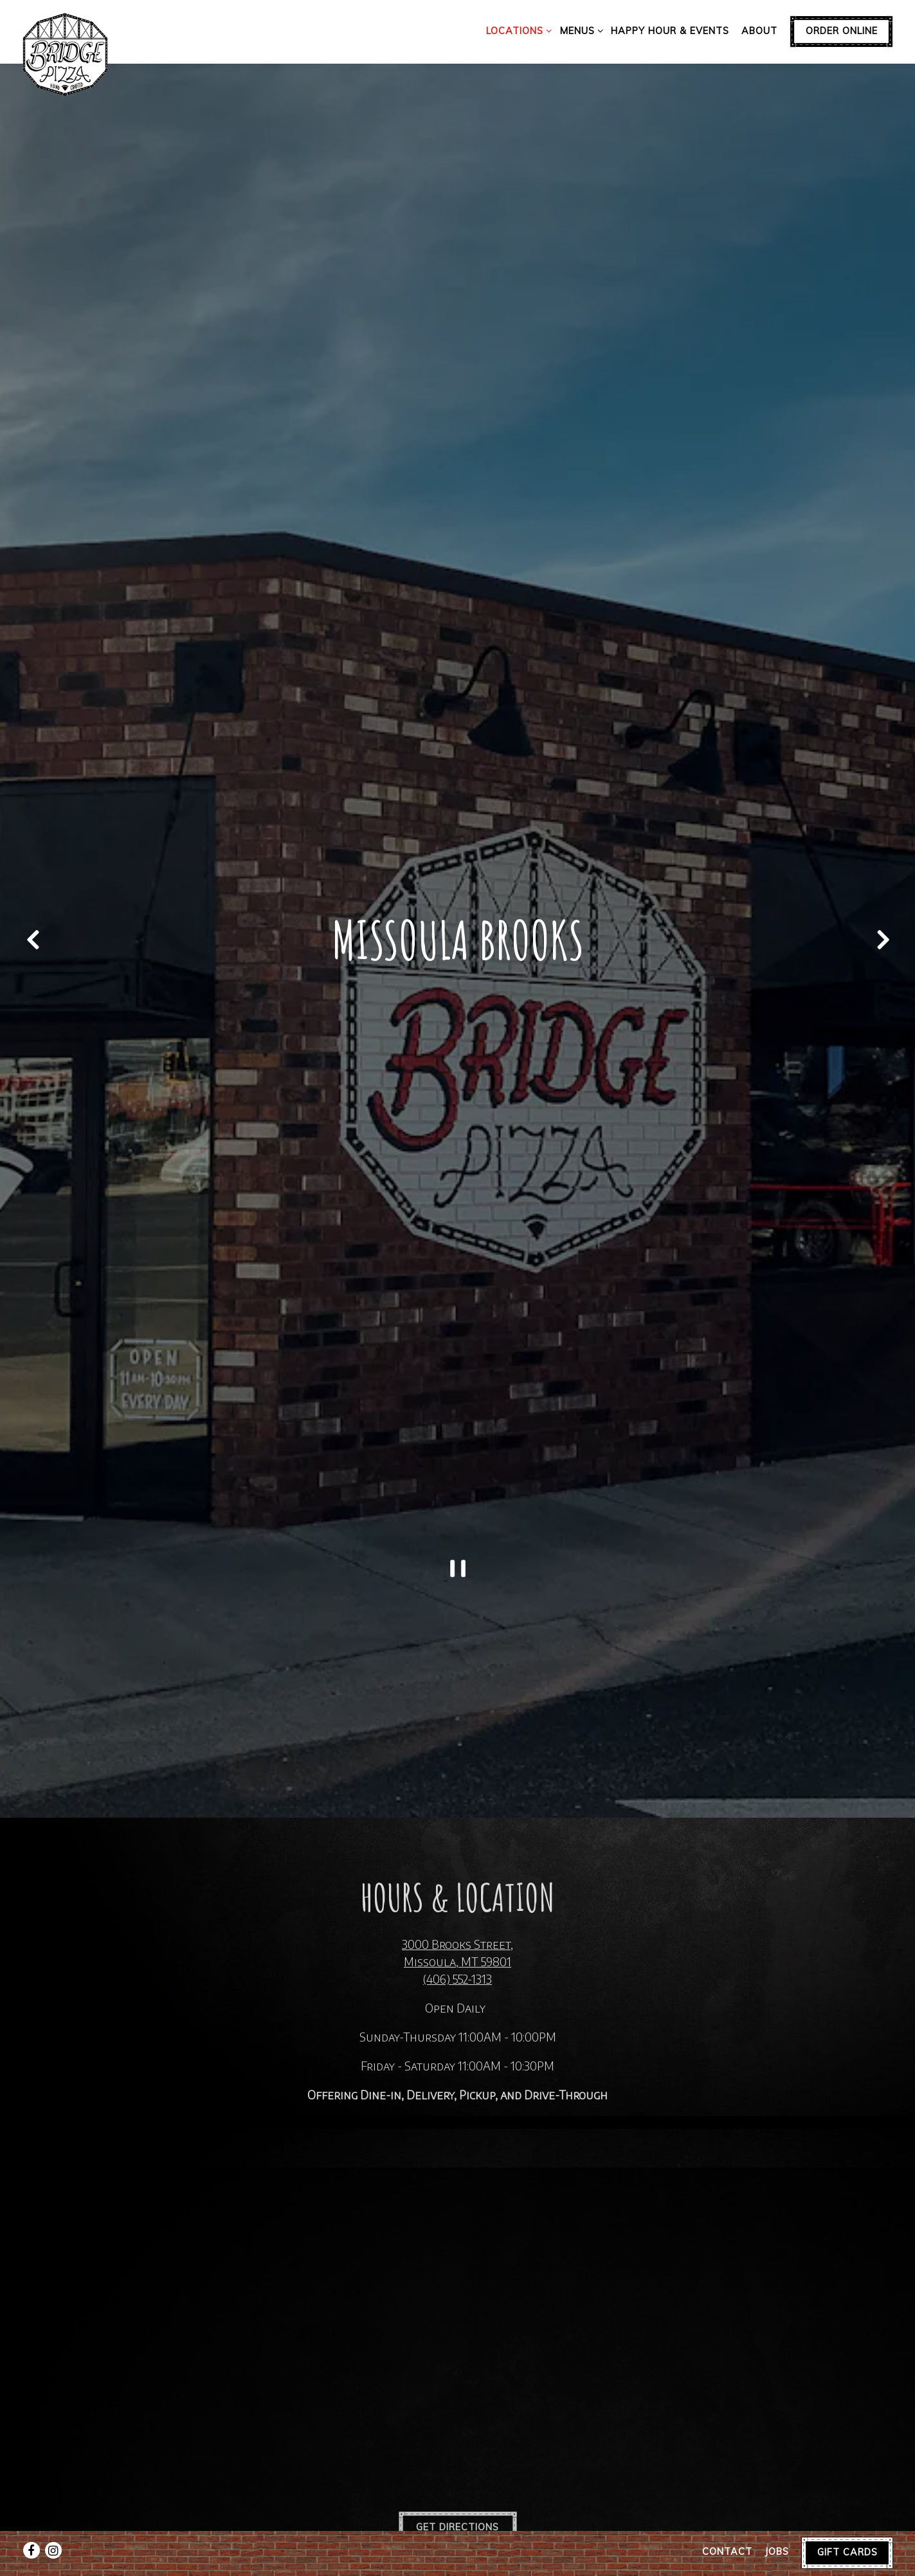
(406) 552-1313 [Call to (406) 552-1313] (457, 1865)
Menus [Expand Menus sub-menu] (579, 30)
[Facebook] (31, 2518)
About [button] (759, 31)
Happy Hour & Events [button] (670, 31)
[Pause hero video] (458, 1468)
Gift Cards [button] (847, 2519)
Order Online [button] (842, 31)
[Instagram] (53, 2518)
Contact (727, 2519)
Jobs (777, 2519)
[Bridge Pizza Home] (65, 53)
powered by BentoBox (458, 2559)
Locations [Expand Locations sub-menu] (516, 30)
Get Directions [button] (457, 2416)
